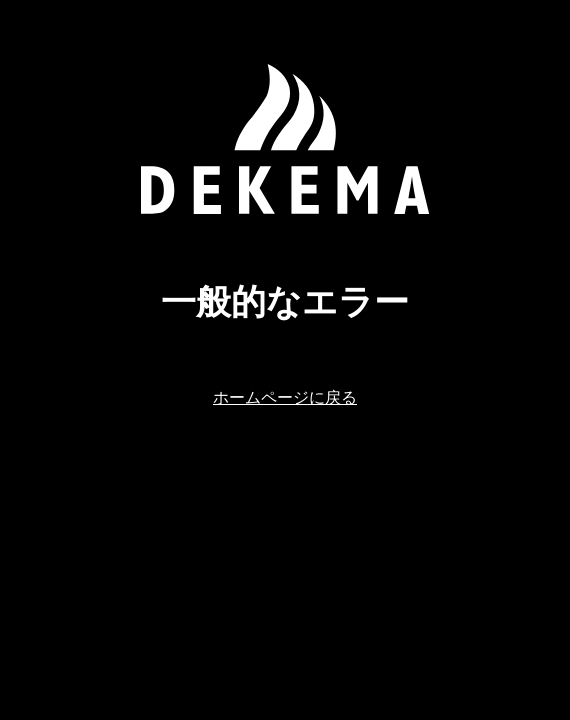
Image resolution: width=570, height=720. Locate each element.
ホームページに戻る (285, 397)
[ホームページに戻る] (285, 139)
